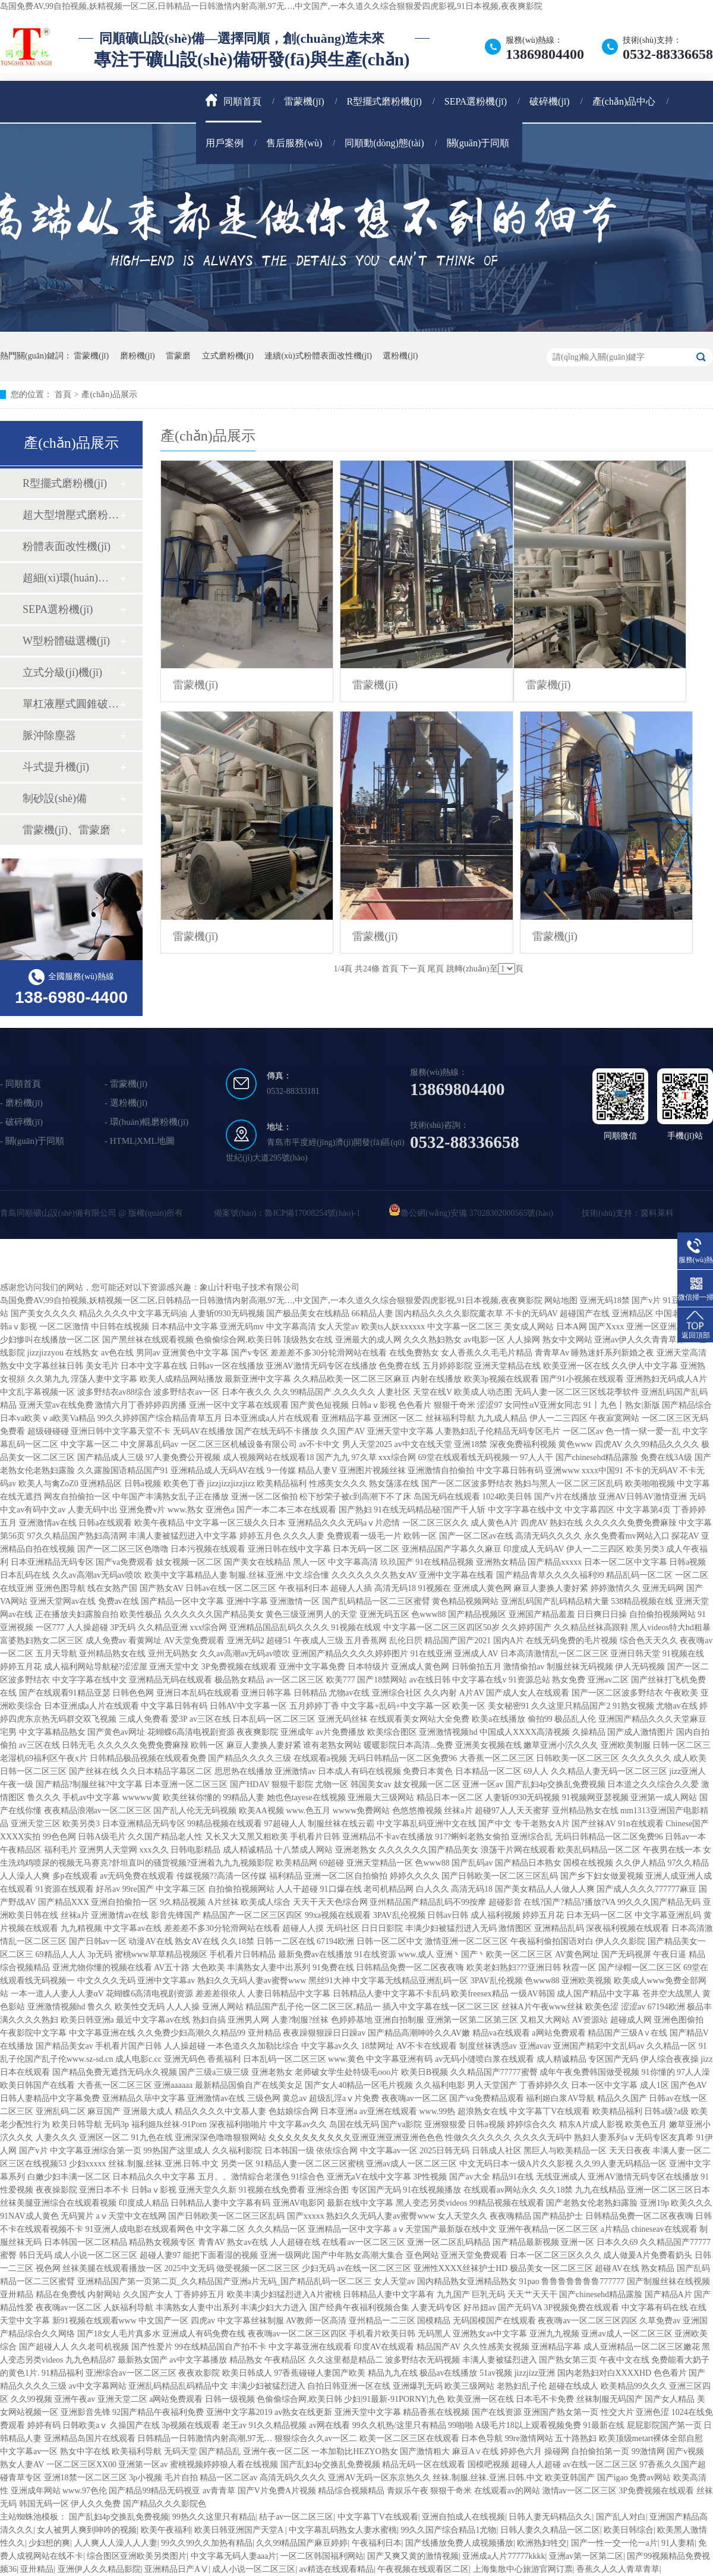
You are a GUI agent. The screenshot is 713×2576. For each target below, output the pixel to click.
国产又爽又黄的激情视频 (413, 2556)
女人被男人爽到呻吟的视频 (87, 2529)
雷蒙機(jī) (304, 101)
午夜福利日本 (377, 2543)
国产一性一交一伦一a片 (614, 2543)
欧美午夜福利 (166, 2529)
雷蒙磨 (178, 355)
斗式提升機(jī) (56, 767)
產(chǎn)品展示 (109, 394)
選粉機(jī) (400, 355)
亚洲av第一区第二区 (586, 2556)
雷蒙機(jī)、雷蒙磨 (67, 830)
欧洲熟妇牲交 (542, 2543)
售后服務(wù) (294, 143)
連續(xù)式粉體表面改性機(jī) (317, 355)
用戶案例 (225, 143)
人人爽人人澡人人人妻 (115, 2543)
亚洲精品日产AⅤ (176, 2569)
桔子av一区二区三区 (296, 2516)
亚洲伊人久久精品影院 (99, 2569)
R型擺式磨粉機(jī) (384, 101)
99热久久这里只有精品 (213, 2516)
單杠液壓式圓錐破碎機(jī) (71, 704)
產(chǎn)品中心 (624, 101)
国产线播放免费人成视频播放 (459, 2543)
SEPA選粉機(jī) (475, 101)
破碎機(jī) (549, 101)
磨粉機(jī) (137, 355)
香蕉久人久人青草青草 (618, 2569)
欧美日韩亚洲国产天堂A (239, 2529)
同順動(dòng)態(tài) (384, 143)
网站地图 (561, 1300)
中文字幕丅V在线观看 (377, 2516)
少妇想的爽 (49, 2543)
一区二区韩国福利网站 (322, 2556)
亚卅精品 (36, 2569)
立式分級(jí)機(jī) (62, 672)
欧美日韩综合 (629, 2529)
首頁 (63, 394)
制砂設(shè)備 (55, 798)
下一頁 (412, 968)
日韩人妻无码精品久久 (550, 2516)
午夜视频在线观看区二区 (423, 2569)
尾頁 (435, 968)
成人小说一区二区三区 (253, 2569)
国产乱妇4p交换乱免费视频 (119, 2516)
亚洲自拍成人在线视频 (463, 2516)
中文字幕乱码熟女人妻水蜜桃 (343, 2529)
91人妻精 (678, 2543)
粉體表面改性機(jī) (67, 546)
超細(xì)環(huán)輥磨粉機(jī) (71, 578)
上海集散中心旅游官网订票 (523, 2569)
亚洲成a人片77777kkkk (503, 2556)
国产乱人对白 (621, 2516)
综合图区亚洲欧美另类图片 (137, 2556)
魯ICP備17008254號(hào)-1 (312, 1213)
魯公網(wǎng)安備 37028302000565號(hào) (476, 1213)
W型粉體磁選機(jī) (66, 641)
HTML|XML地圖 (142, 1141)
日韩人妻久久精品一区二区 (550, 2529)
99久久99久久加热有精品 (207, 2543)
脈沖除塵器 (49, 735)
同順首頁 (233, 100)
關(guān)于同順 (478, 143)
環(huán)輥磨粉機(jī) (149, 1122)
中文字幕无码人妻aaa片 (234, 2556)
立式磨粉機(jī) (228, 355)
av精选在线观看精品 (336, 2569)
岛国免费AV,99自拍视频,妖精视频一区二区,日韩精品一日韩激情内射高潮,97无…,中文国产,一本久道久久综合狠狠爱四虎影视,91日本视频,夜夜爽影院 (271, 6)
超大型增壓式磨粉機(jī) (71, 515)
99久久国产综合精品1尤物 (448, 2529)
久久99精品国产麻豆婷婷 (302, 2543)
